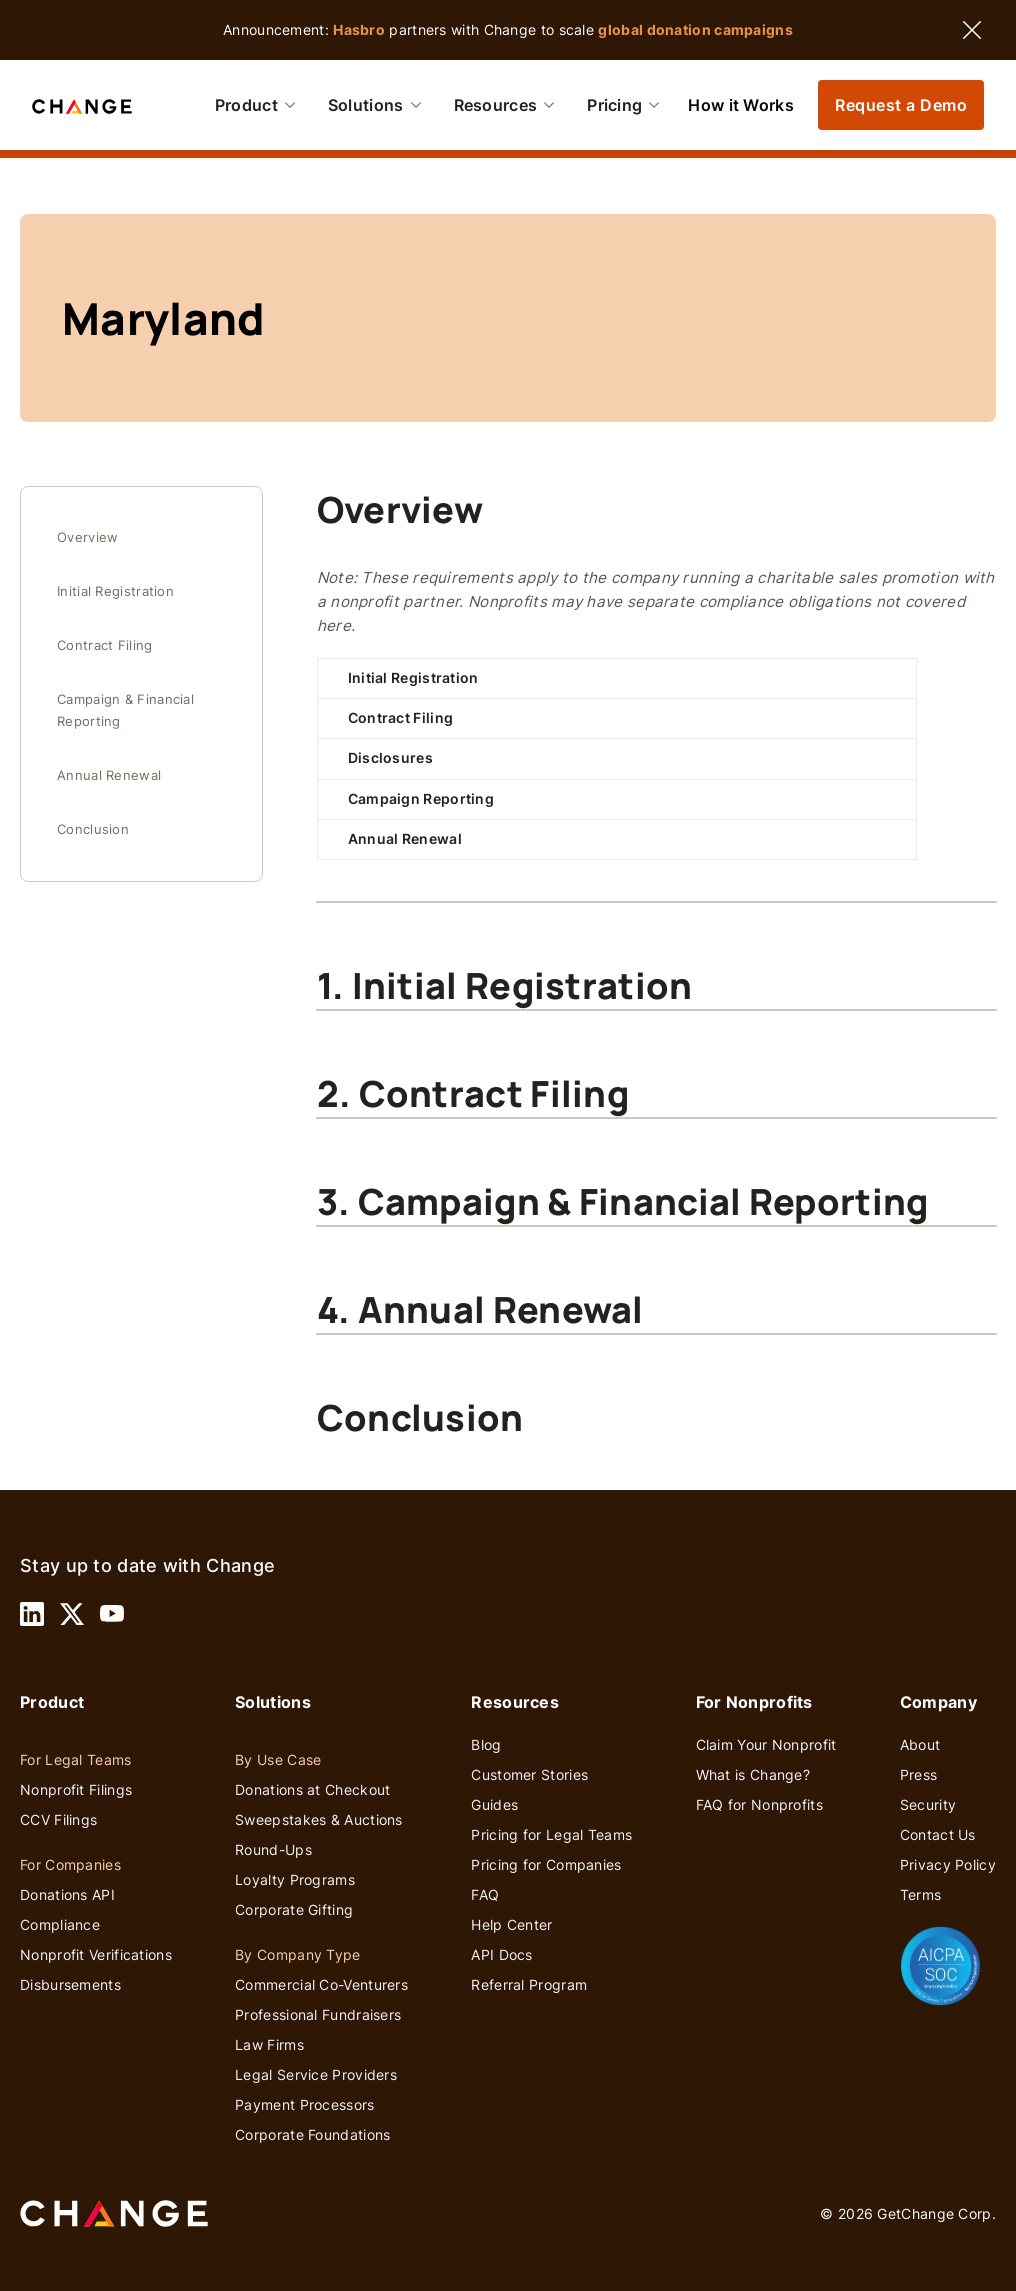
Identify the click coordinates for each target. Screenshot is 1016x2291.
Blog (486, 1744)
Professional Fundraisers (318, 2014)
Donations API (67, 1894)
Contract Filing (105, 645)
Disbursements (70, 1984)
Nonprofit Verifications (96, 1954)
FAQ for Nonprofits (759, 1804)
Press (919, 1774)
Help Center (511, 1924)
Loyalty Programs (295, 1879)
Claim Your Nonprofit (766, 1744)
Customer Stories (529, 1774)
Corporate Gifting (294, 1909)
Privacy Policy (948, 1864)
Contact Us (938, 1834)
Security (928, 1804)
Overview (87, 537)
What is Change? (753, 1774)
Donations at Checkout (312, 1789)
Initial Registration (115, 591)
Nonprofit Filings (76, 1789)
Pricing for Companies (546, 1864)
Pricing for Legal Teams (551, 1834)
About (920, 1744)
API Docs (501, 1954)
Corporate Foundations (312, 2134)
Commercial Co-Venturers (321, 1984)
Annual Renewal (109, 775)
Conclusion (93, 829)
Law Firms (269, 2044)
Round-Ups (273, 1849)
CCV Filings (58, 1819)
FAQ (485, 1894)
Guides (494, 1804)
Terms (921, 1894)
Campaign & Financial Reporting (125, 710)
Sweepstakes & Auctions (319, 1819)
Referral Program (529, 1984)
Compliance (60, 1924)
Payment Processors (304, 2104)
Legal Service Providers (316, 2074)
